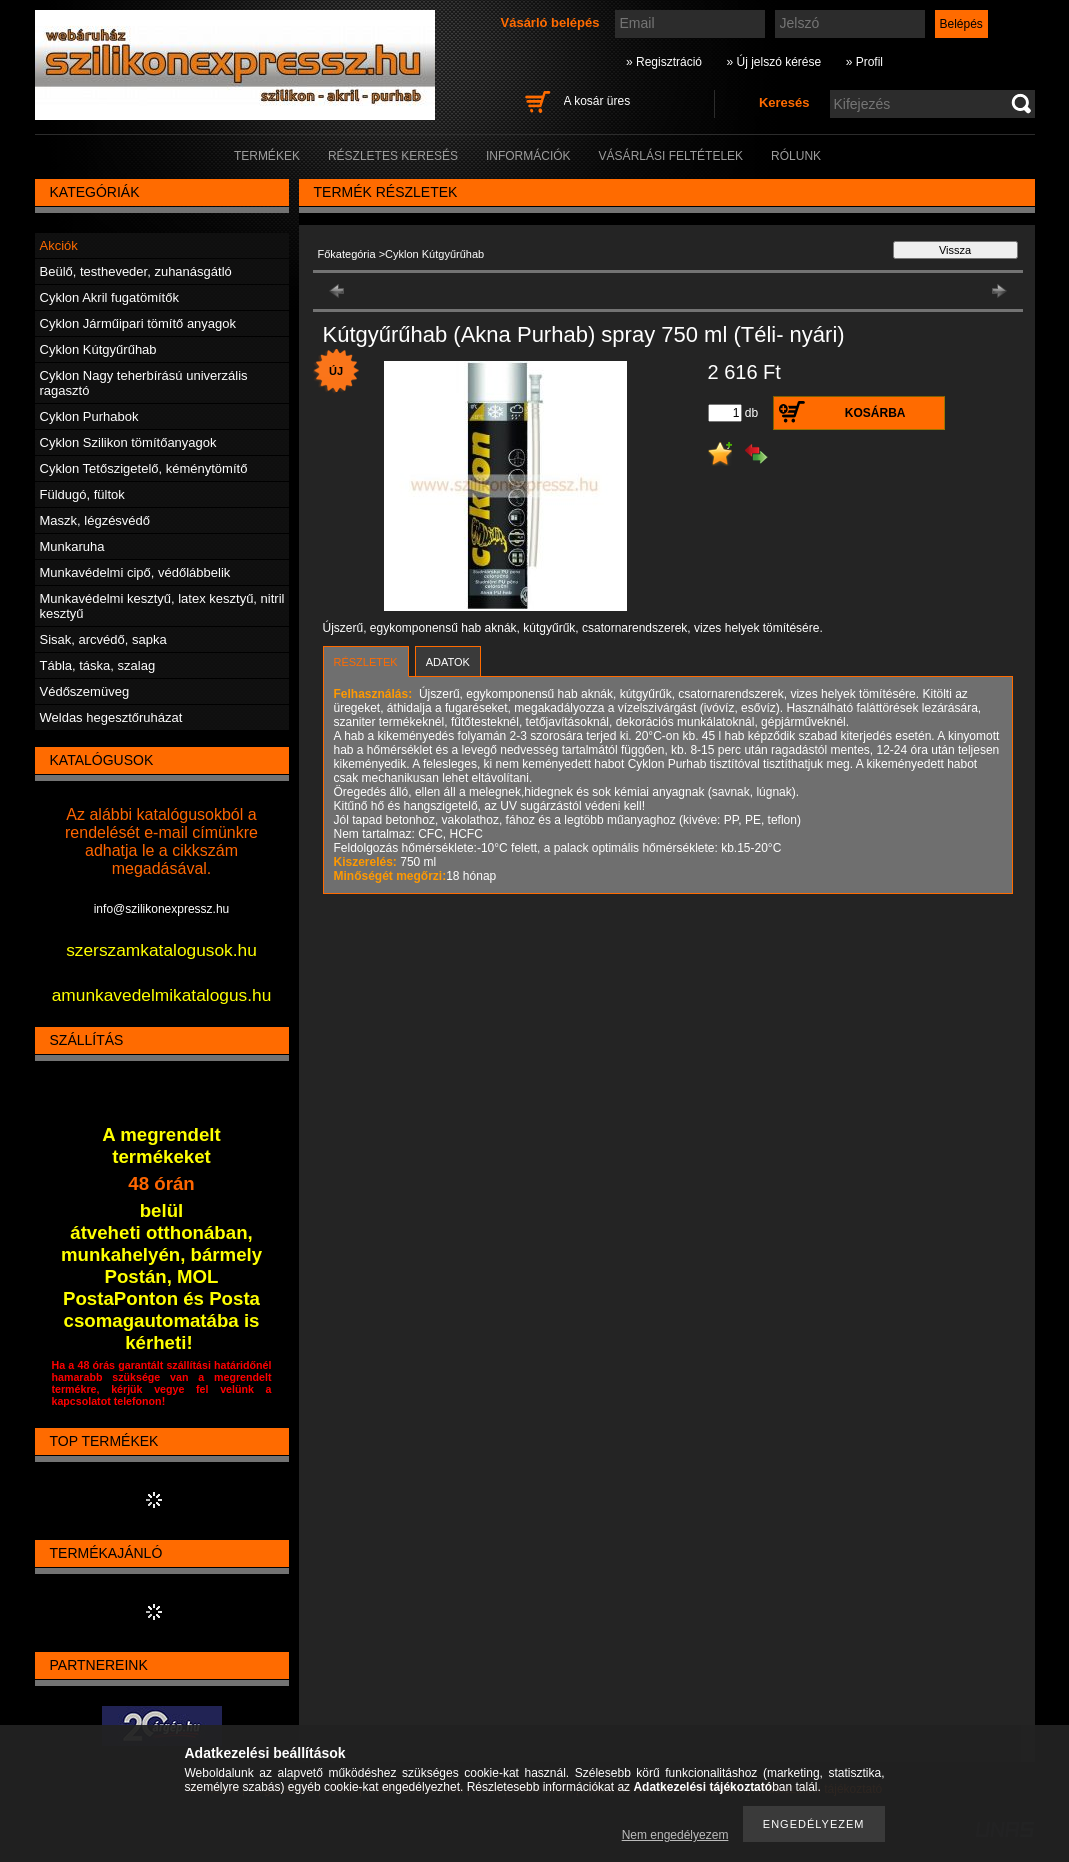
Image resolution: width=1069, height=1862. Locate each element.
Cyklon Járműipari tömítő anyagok (138, 323)
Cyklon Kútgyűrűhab (98, 349)
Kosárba (875, 413)
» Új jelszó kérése (773, 62)
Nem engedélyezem (675, 1835)
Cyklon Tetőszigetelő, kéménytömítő (144, 468)
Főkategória (347, 254)
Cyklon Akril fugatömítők (109, 297)
